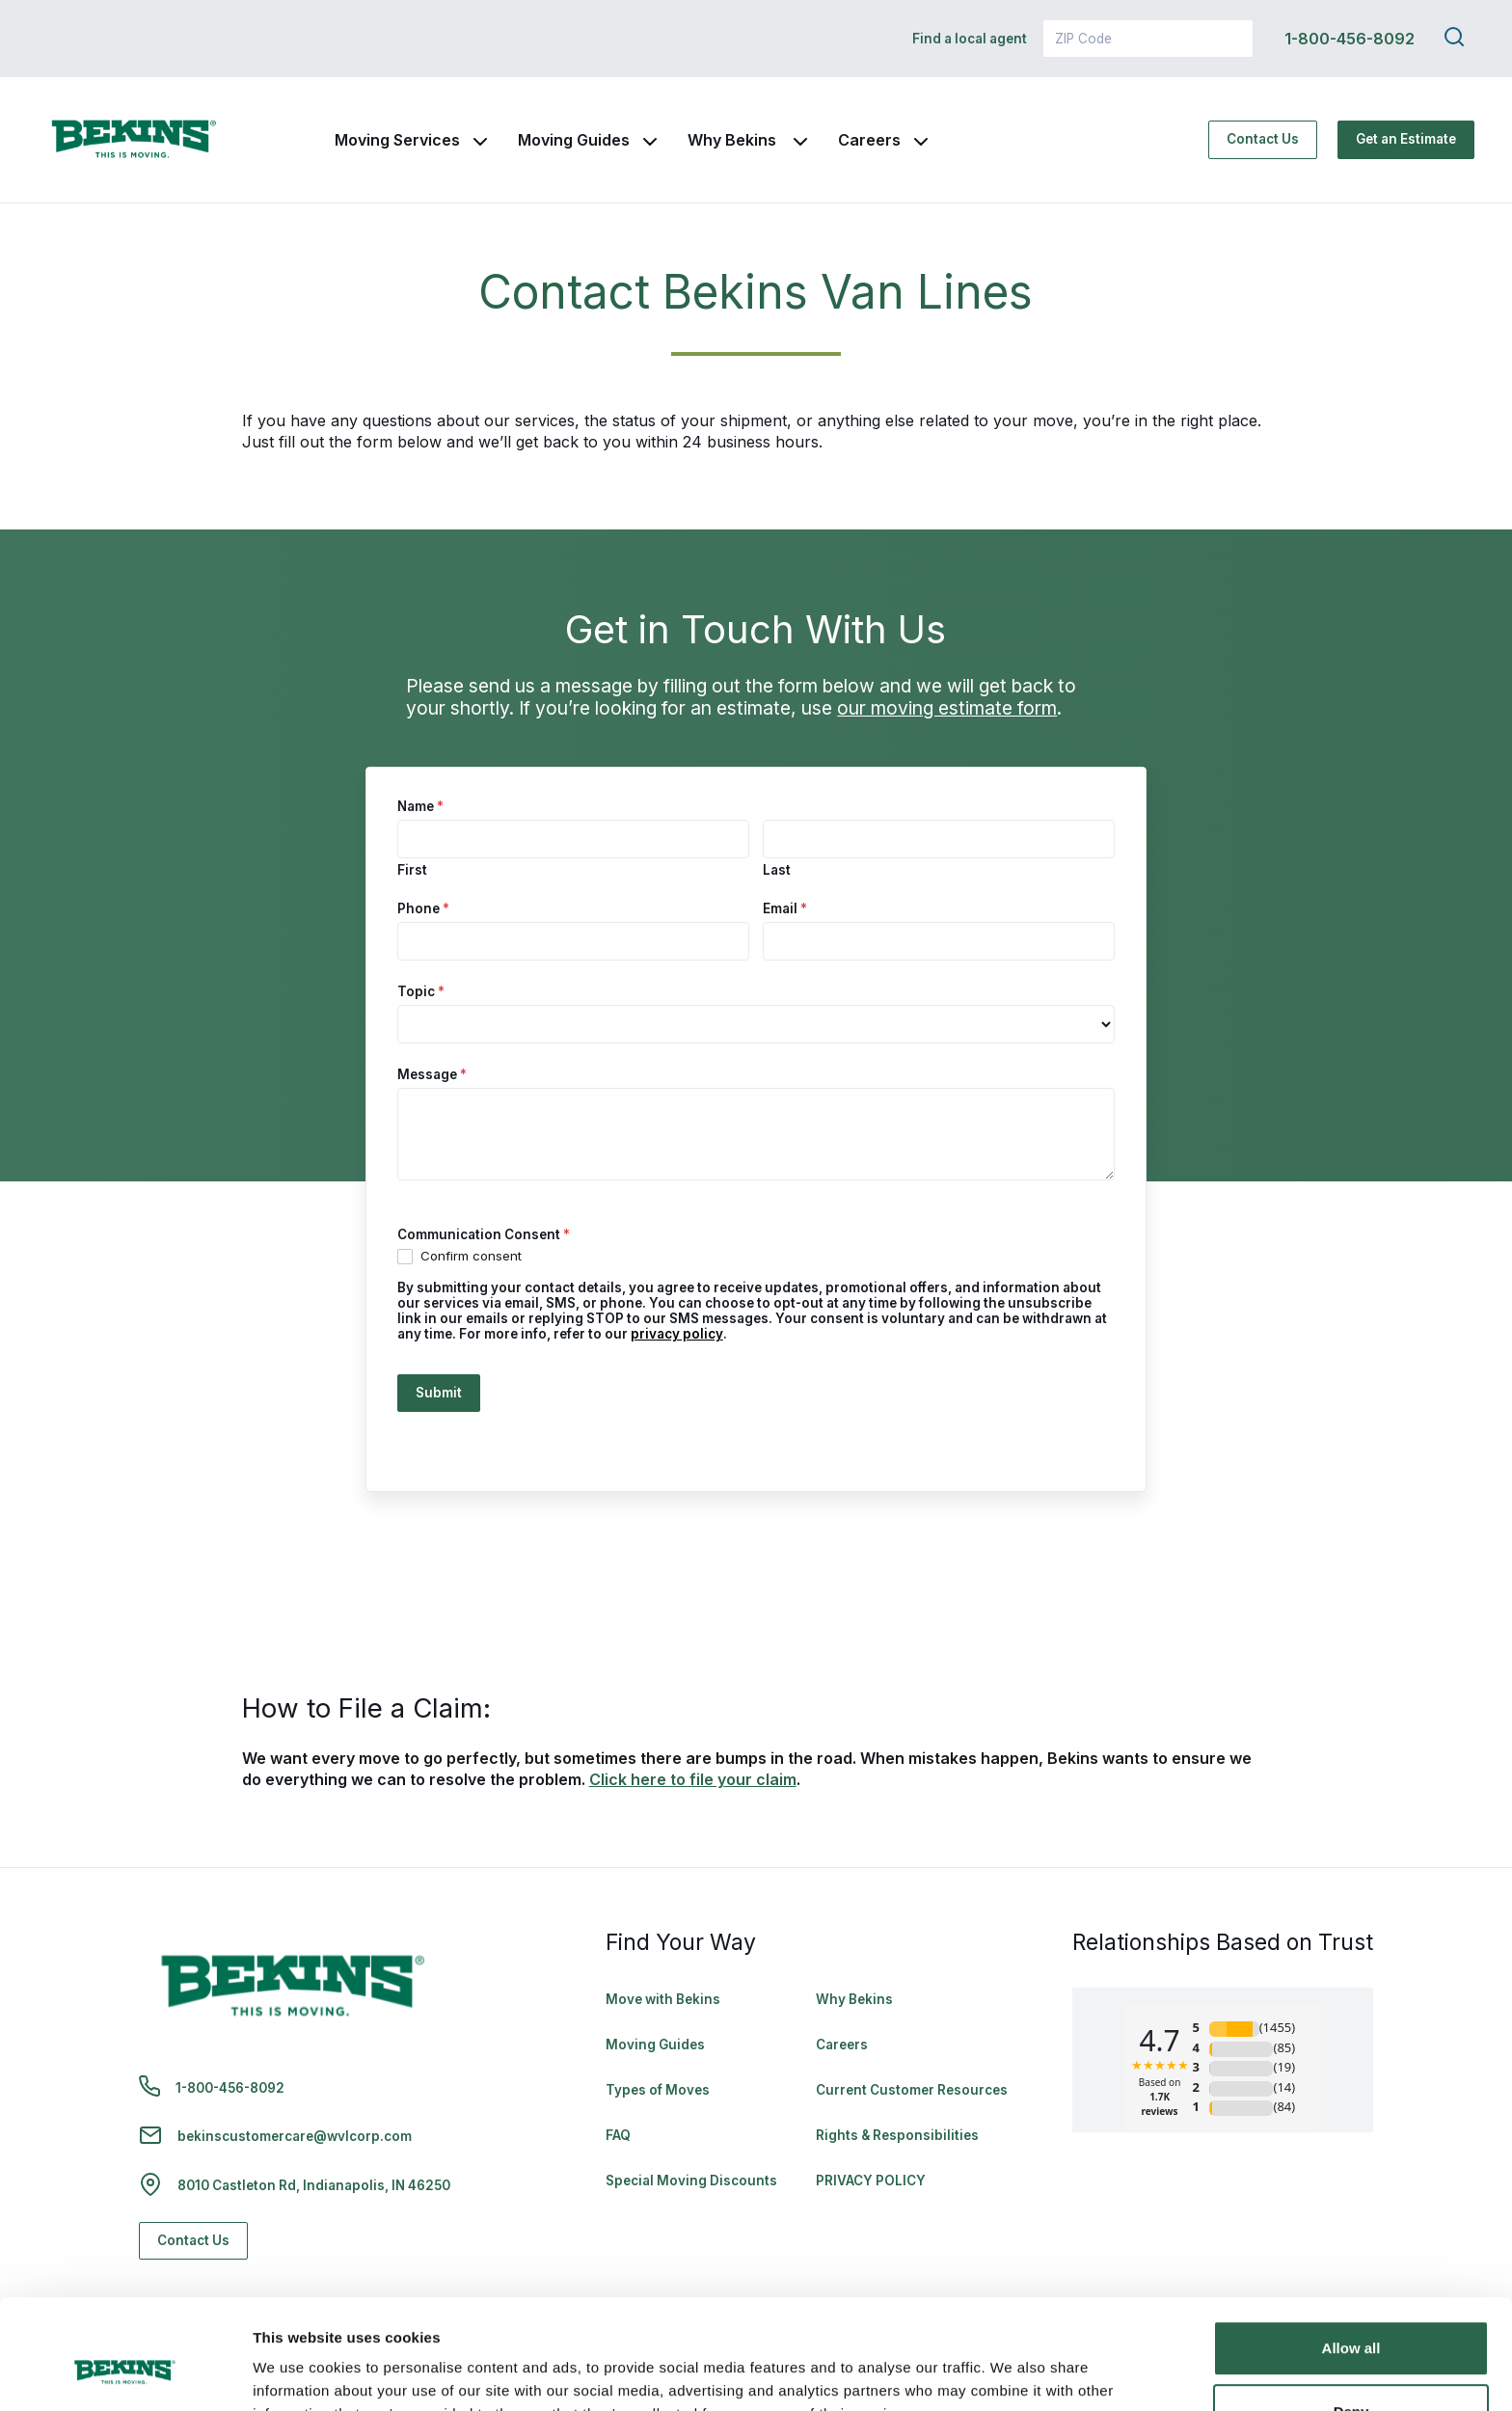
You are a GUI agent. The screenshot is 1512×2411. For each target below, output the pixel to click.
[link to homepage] (134, 140)
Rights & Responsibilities (897, 2135)
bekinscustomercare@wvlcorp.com (294, 2136)
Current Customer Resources (912, 2090)
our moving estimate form (947, 707)
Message (432, 1074)
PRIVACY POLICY (871, 2180)
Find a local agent (969, 38)
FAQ (618, 2135)
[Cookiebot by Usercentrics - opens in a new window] (124, 2373)
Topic (421, 991)
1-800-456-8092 (1349, 38)
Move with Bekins (663, 1999)
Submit (439, 1392)
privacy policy (677, 1333)
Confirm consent (459, 1256)
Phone (423, 908)
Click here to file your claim (692, 1779)
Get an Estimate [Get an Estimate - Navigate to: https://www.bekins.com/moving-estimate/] (1406, 139)
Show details (297, 2373)
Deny (1351, 2317)
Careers (869, 139)
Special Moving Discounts (691, 2180)
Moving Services (397, 139)
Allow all (1351, 2254)
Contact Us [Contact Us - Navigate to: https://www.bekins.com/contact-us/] (1263, 139)
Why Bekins (734, 139)
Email (785, 908)
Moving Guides (574, 139)
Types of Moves (658, 2090)
